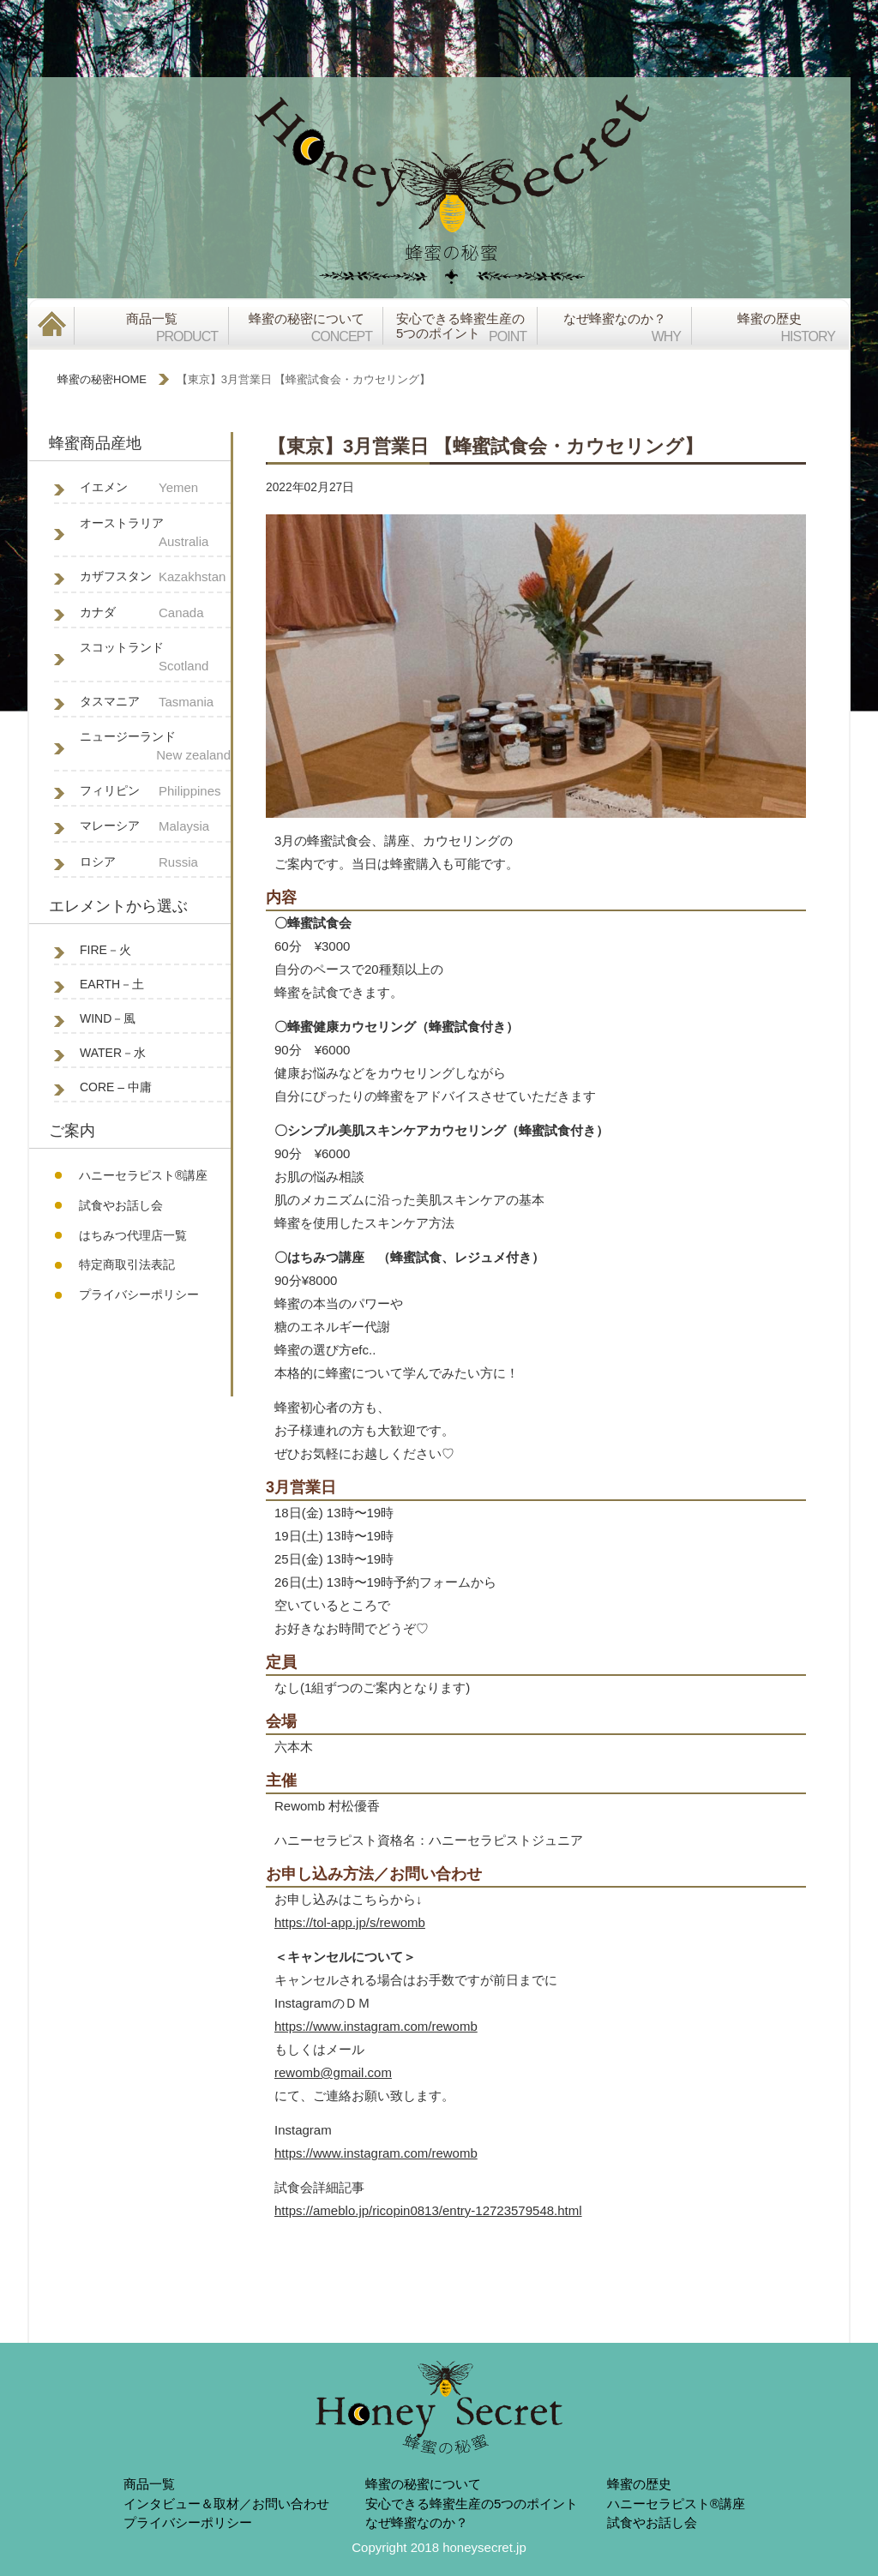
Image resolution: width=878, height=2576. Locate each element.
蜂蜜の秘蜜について (423, 2484)
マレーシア (155, 827)
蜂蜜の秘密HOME (102, 379)
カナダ (155, 613)
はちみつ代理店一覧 (133, 1235)
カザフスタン (155, 577)
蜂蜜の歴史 (639, 2484)
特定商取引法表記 (127, 1264)
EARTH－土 (112, 984)
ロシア (155, 863)
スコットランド (155, 658)
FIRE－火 (105, 950)
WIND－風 (107, 1018)
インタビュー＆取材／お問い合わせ (226, 2503)
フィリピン (155, 792)
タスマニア (155, 702)
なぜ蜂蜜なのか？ (416, 2522)
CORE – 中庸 (116, 1087)
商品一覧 (149, 2484)
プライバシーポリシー (139, 1294)
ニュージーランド (155, 748)
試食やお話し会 (121, 1205)
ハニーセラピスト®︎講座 (143, 1175)
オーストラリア (155, 534)
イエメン (155, 488)
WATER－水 (113, 1053)
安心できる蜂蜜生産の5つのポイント (471, 2503)
